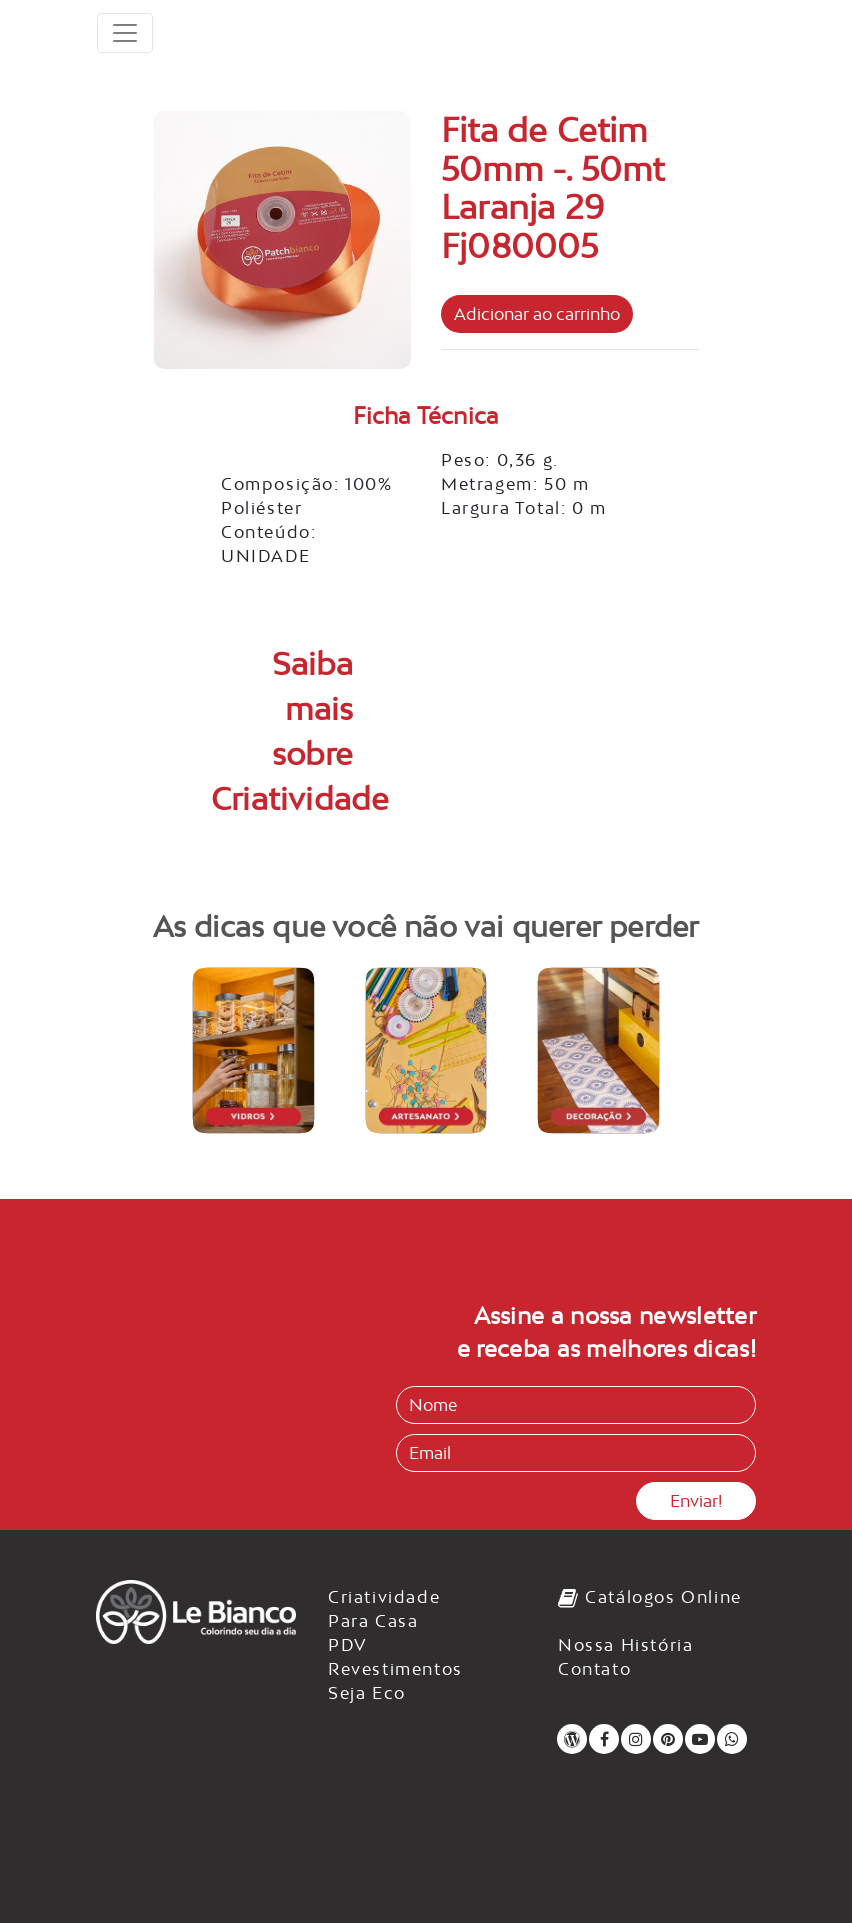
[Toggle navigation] (125, 33)
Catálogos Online (650, 1597)
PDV (348, 1645)
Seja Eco (367, 1693)
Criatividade (384, 1597)
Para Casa (373, 1621)
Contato (594, 1669)
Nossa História (625, 1645)
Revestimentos (395, 1669)
